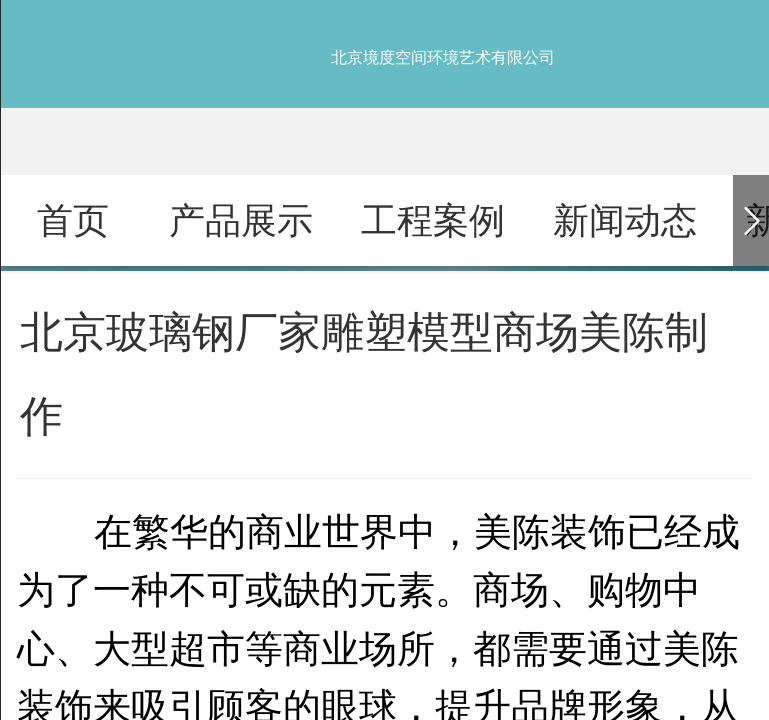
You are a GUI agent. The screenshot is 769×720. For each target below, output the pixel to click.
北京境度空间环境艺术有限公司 (443, 57)
